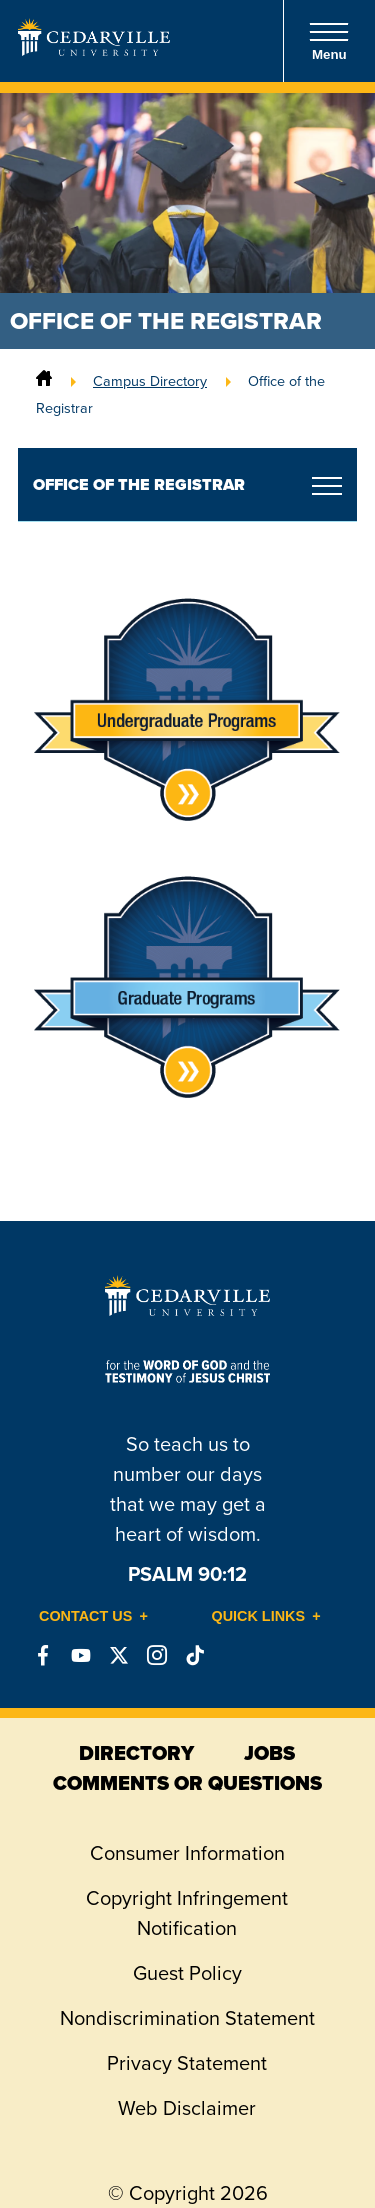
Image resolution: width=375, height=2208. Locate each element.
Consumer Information (187, 1853)
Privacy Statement (187, 2063)
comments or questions (187, 1783)
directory (136, 1753)
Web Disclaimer (187, 2108)
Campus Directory (150, 381)
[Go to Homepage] (94, 50)
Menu (329, 41)
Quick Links (259, 1616)
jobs (269, 1753)
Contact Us (85, 1616)
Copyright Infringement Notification (187, 1913)
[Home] (44, 381)
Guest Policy (187, 1973)
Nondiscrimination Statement (187, 2018)
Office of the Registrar (139, 484)
